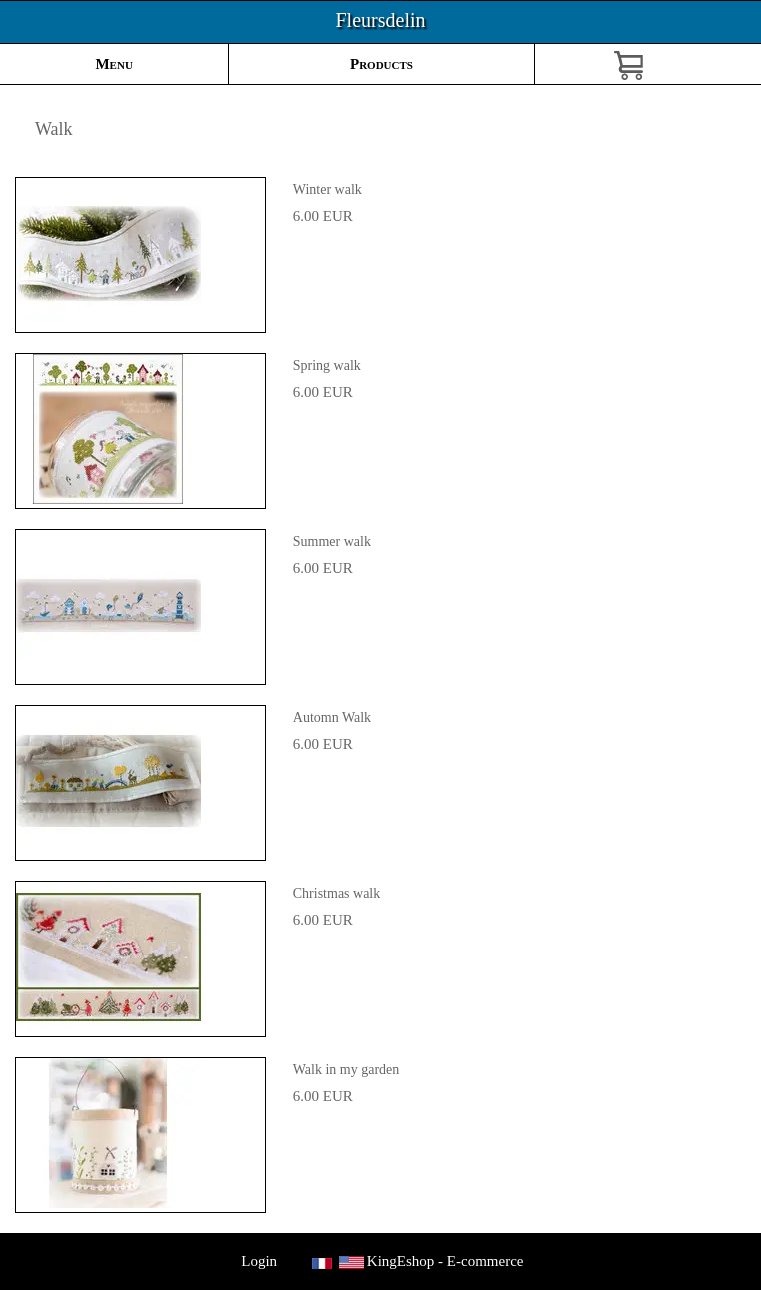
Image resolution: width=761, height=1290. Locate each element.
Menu (113, 64)
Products (381, 64)
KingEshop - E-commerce (445, 1261)
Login (259, 1261)
